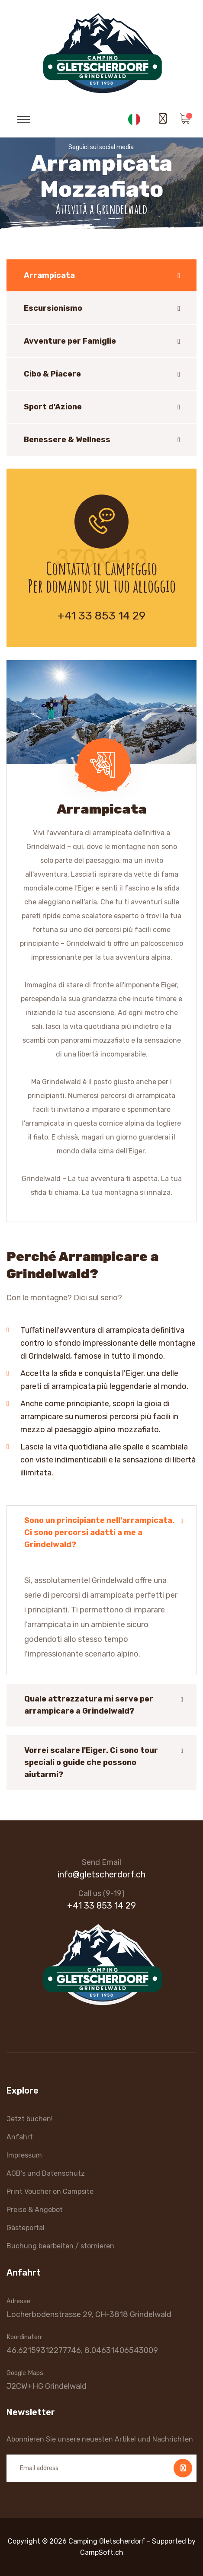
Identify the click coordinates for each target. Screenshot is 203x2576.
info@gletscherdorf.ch (101, 1874)
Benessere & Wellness (67, 439)
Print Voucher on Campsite (49, 2191)
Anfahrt (19, 2137)
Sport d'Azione (53, 407)
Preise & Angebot (34, 2210)
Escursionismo (53, 308)
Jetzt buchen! (29, 2119)
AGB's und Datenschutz (45, 2173)
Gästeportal (25, 2228)
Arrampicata (49, 275)
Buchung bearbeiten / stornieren (60, 2246)
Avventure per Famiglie (70, 341)
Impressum (24, 2155)
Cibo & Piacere (52, 374)
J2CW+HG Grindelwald (46, 2386)
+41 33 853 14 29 (101, 615)
